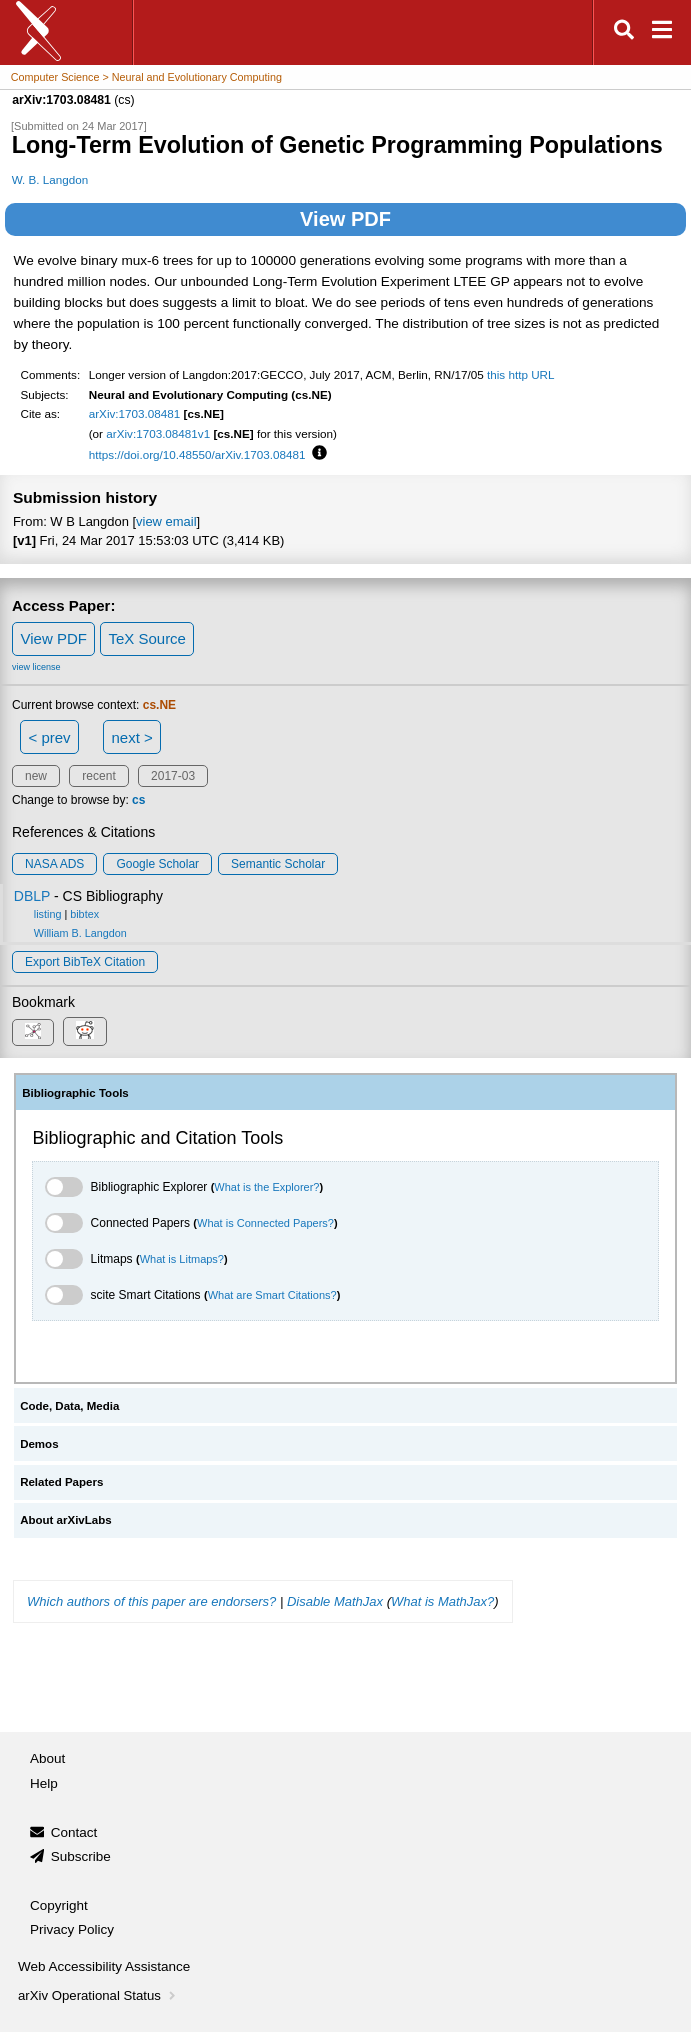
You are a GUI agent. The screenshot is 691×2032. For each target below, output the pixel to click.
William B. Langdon (80, 933)
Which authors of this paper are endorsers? (151, 1601)
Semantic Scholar (278, 864)
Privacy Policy (72, 1929)
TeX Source (147, 638)
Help (44, 1783)
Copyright (59, 1905)
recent (98, 776)
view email (166, 521)
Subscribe (81, 1856)
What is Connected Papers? (265, 1223)
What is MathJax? (442, 1601)
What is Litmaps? (182, 1259)
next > (131, 737)
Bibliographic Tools (75, 1093)
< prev (50, 737)
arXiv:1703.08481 (135, 413)
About (47, 1758)
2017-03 (173, 776)
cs (138, 800)
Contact (74, 1832)
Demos (39, 1444)
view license (36, 667)
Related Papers (61, 1482)
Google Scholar (157, 864)
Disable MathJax (335, 1601)
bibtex (84, 914)
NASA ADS (54, 864)
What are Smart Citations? (272, 1295)
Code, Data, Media (69, 1406)
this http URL (521, 374)
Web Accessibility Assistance (104, 1966)
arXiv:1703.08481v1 (158, 433)
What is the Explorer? (266, 1187)
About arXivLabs (66, 1520)
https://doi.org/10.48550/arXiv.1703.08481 (197, 454)
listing (48, 914)
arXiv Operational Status (98, 1995)
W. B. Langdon (50, 179)
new (36, 776)
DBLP (32, 896)
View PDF (345, 219)
